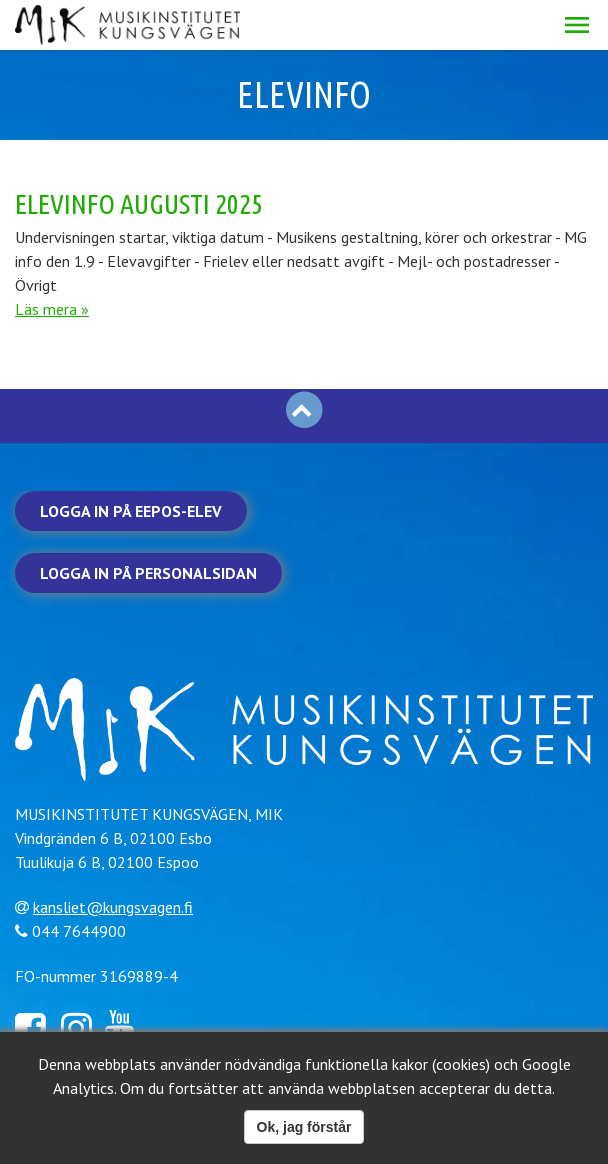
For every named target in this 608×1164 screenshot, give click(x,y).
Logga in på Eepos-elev (131, 511)
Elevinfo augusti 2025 (139, 203)
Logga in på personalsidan (148, 573)
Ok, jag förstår (304, 1127)
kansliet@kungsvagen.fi (113, 907)
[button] (577, 25)
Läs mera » (52, 309)
